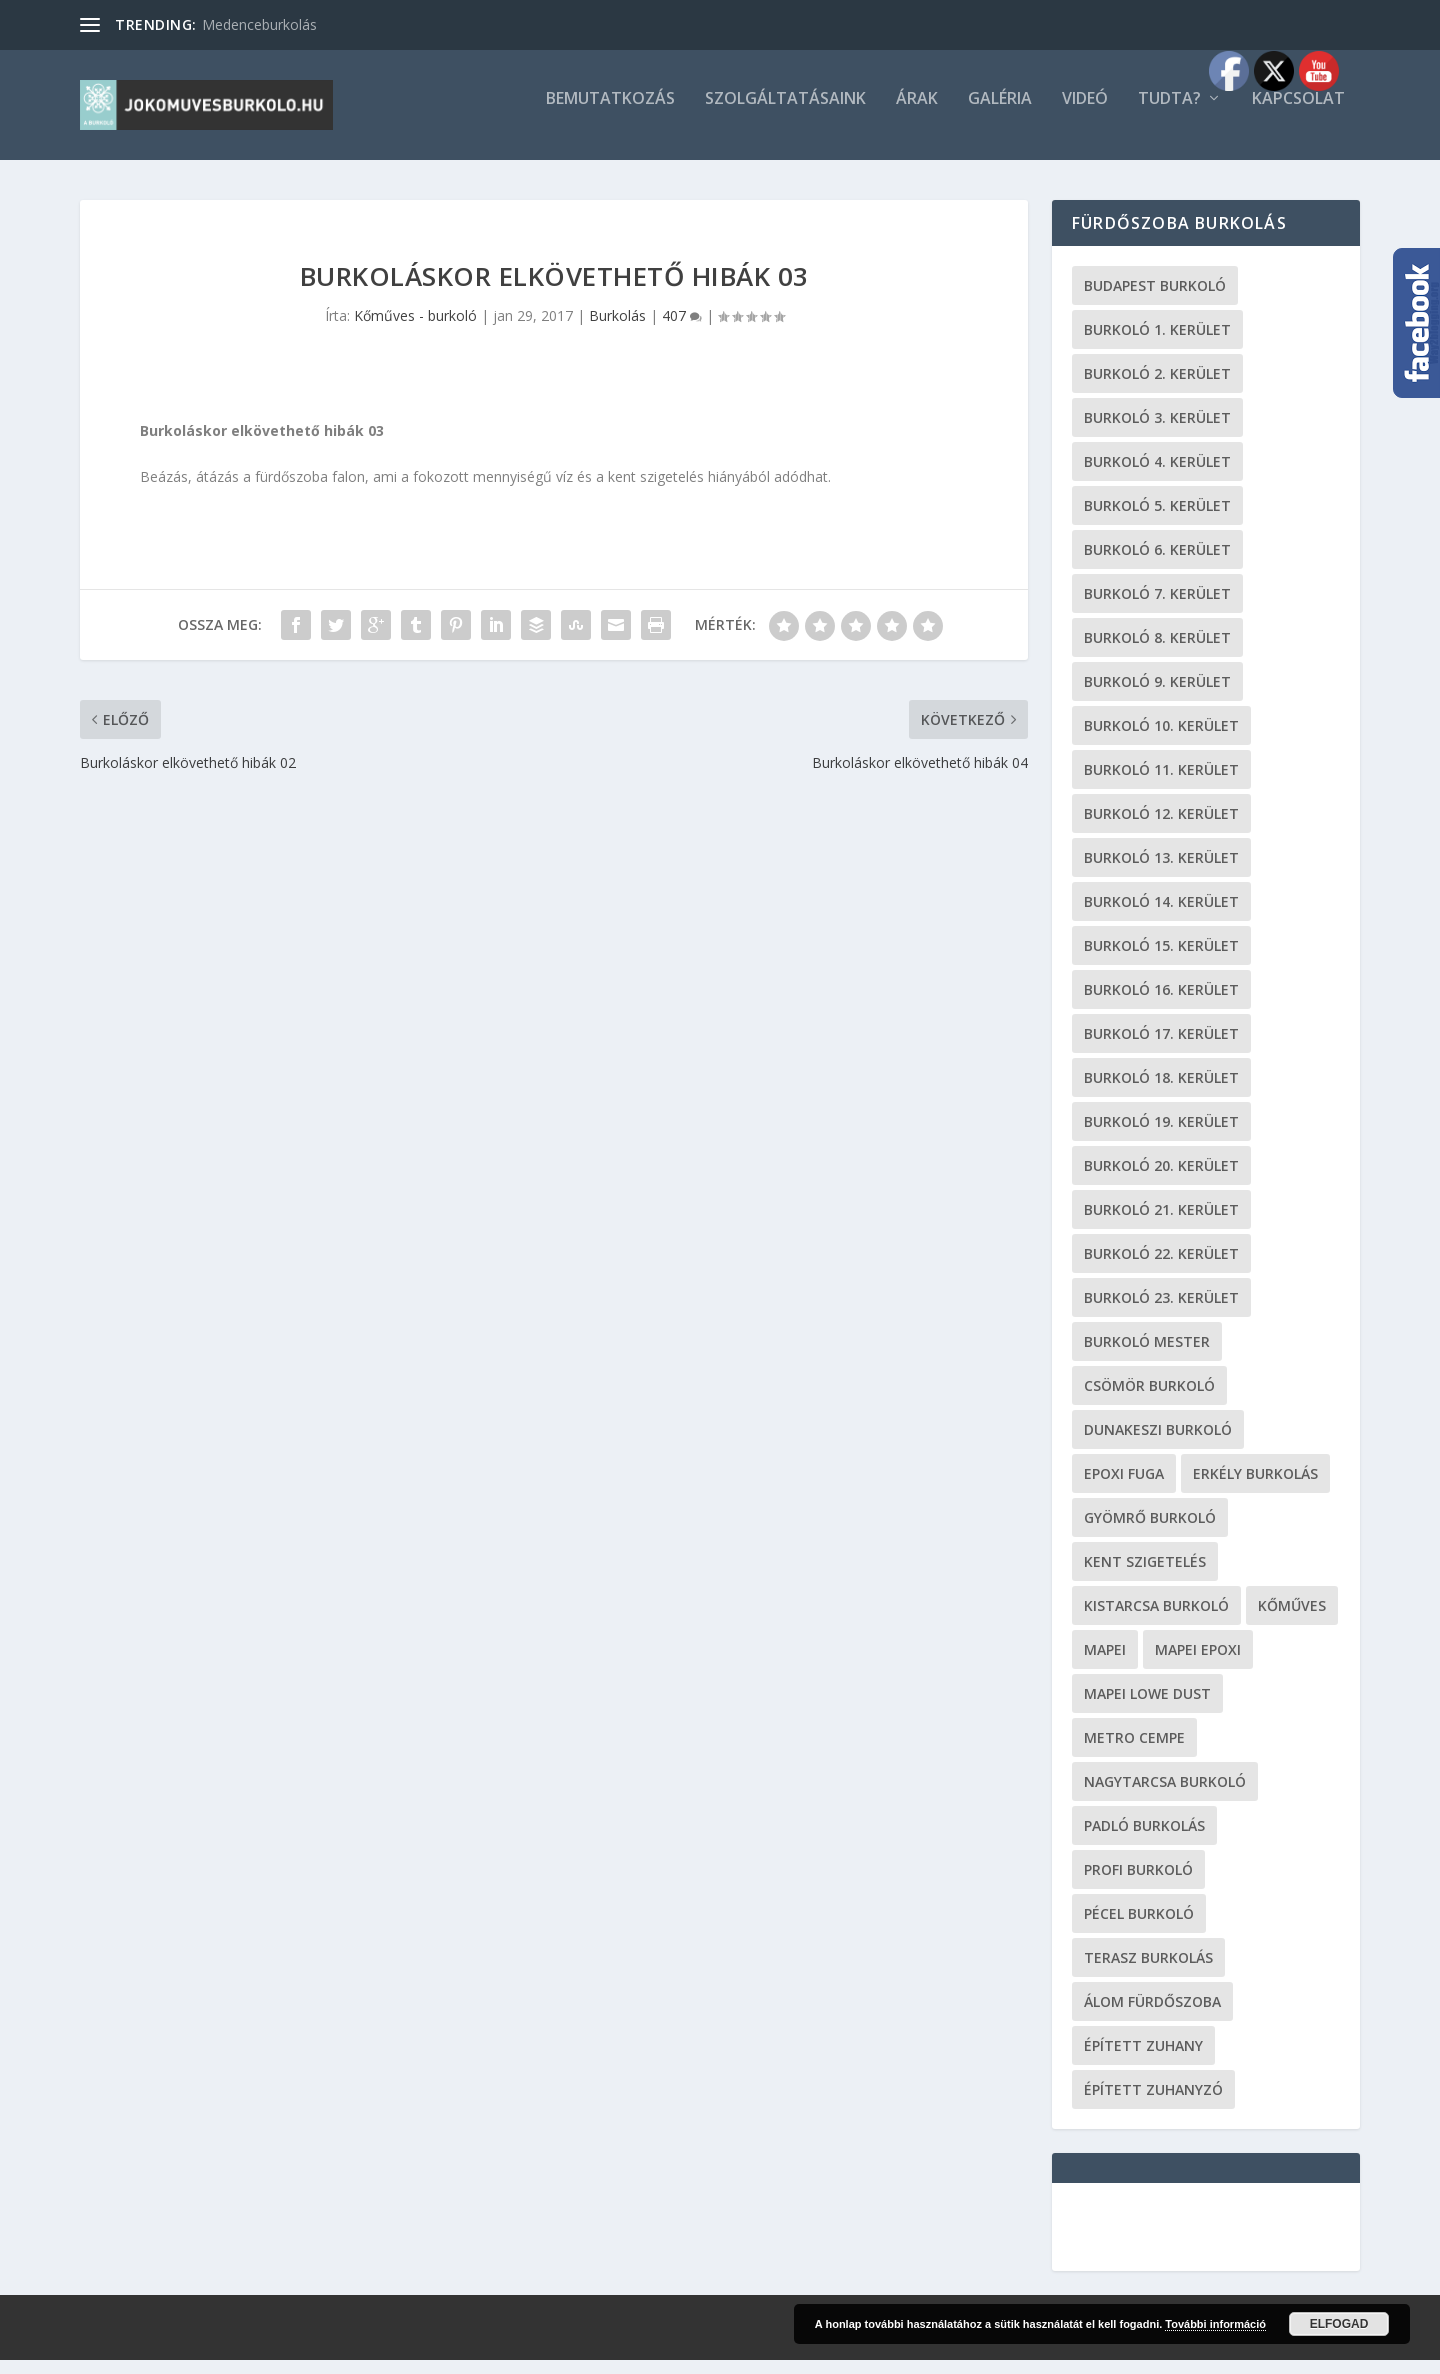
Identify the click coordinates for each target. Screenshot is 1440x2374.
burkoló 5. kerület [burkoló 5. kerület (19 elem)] (1157, 519)
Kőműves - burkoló (415, 329)
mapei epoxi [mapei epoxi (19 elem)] (1198, 1663)
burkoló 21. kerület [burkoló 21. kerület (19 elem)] (1161, 1223)
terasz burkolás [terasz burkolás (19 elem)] (1148, 1971)
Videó (1085, 113)
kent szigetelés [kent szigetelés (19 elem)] (1145, 1575)
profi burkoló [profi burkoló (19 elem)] (1138, 1883)
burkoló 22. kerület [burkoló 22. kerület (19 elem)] (1161, 1267)
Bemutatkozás (610, 113)
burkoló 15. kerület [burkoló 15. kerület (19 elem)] (1161, 959)
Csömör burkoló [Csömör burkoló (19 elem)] (1149, 1399)
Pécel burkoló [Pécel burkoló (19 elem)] (1139, 1927)
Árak (917, 113)
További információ (1215, 2324)
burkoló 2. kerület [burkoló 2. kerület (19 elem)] (1157, 387)
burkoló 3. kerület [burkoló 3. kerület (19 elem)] (1157, 431)
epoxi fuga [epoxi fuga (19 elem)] (1124, 1487)
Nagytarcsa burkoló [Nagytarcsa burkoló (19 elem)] (1165, 1795)
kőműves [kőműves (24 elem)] (1292, 1619)
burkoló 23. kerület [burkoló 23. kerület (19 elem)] (1161, 1311)
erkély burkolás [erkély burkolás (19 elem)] (1255, 1487)
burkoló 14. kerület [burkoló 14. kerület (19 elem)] (1161, 915)
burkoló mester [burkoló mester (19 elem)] (1147, 1355)
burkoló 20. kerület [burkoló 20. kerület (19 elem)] (1161, 1179)
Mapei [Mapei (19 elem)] (1105, 1663)
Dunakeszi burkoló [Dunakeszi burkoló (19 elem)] (1158, 1443)
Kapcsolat (1298, 113)
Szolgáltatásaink (785, 113)
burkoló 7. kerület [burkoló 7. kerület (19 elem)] (1157, 607)
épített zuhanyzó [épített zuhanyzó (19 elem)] (1153, 2103)
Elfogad (1339, 2324)
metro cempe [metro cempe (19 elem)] (1134, 1751)
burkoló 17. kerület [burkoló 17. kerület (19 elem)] (1161, 1047)
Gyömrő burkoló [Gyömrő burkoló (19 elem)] (1150, 1531)
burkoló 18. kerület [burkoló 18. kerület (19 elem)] (1161, 1091)
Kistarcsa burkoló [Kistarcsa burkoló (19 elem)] (1156, 1619)
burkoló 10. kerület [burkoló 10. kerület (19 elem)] (1161, 739)
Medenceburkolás (259, 24)
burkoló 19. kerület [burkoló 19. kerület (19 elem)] (1161, 1135)
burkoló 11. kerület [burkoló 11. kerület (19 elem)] (1161, 783)
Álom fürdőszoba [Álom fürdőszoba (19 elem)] (1152, 2015)
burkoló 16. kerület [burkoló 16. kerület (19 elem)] (1161, 1003)
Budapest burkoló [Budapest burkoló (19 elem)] (1155, 299)
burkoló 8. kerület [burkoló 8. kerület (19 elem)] (1157, 651)
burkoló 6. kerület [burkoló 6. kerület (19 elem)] (1157, 563)
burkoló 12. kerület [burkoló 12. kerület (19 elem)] (1161, 827)
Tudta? (1169, 113)
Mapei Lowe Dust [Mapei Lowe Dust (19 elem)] (1147, 1707)
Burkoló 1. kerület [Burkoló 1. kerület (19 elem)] (1157, 343)
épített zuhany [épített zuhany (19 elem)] (1143, 2059)
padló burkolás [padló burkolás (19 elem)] (1144, 1839)
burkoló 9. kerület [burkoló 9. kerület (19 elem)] (1157, 695)
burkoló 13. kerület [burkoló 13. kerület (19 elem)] (1161, 871)
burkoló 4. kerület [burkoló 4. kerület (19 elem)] (1157, 475)
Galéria (1000, 113)
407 (682, 329)
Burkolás (617, 329)
